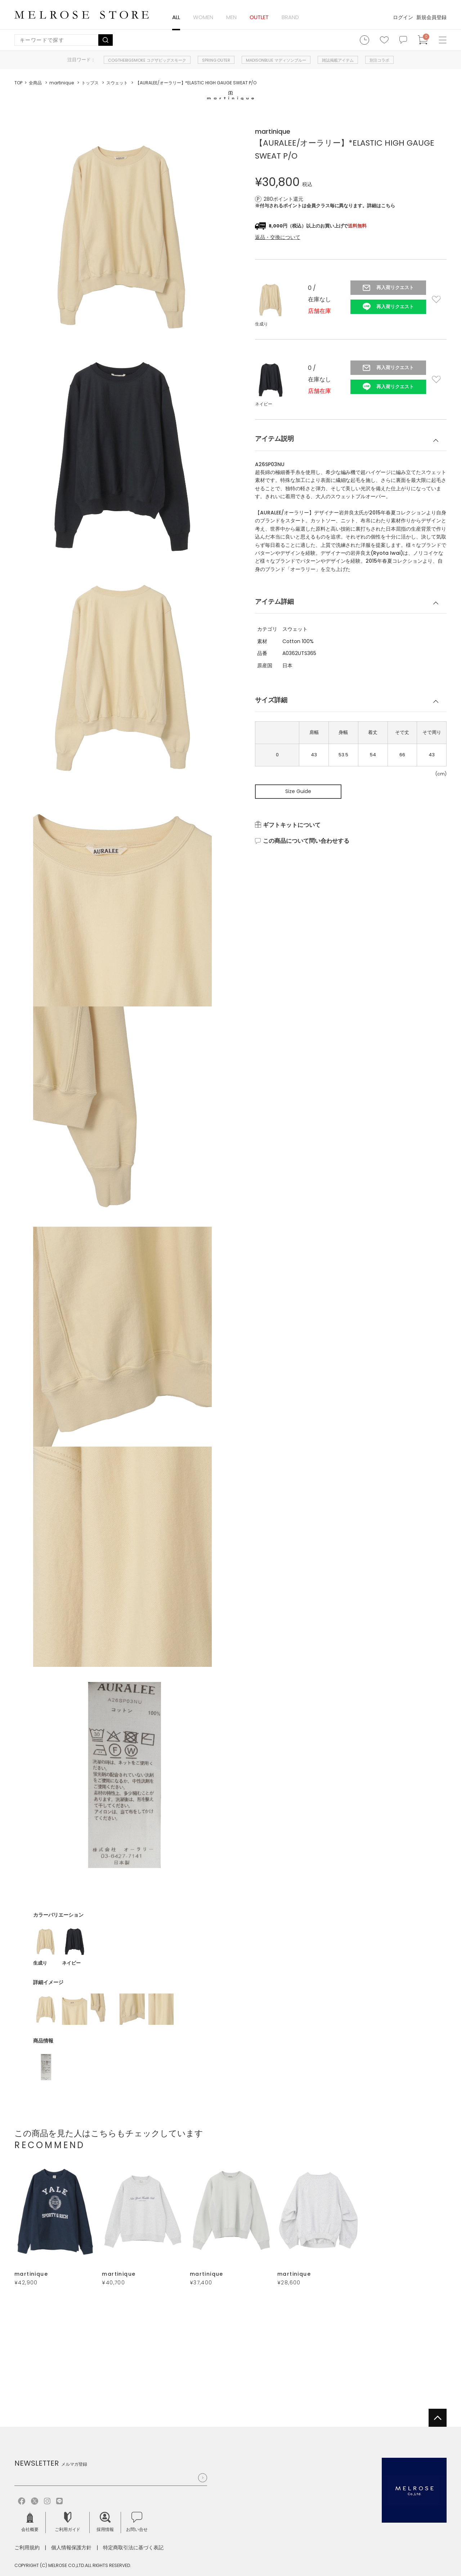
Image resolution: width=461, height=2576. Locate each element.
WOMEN (203, 17)
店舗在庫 (319, 311)
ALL (176, 17)
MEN (231, 17)
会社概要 (30, 2522)
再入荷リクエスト (395, 287)
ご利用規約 (27, 2547)
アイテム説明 (274, 438)
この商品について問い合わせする (306, 841)
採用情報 (105, 2522)
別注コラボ (379, 60)
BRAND (290, 17)
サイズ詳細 (271, 699)
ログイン (403, 17)
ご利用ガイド (68, 2522)
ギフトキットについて (292, 825)
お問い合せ (137, 2522)
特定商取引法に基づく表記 (133, 2547)
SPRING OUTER (216, 60)
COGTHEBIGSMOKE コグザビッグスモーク (147, 60)
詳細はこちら (381, 205)
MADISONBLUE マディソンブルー (276, 60)
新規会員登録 (431, 17)
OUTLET (259, 17)
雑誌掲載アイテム (338, 60)
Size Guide (298, 791)
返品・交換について (277, 237)
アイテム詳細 (274, 601)
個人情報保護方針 (71, 2547)
